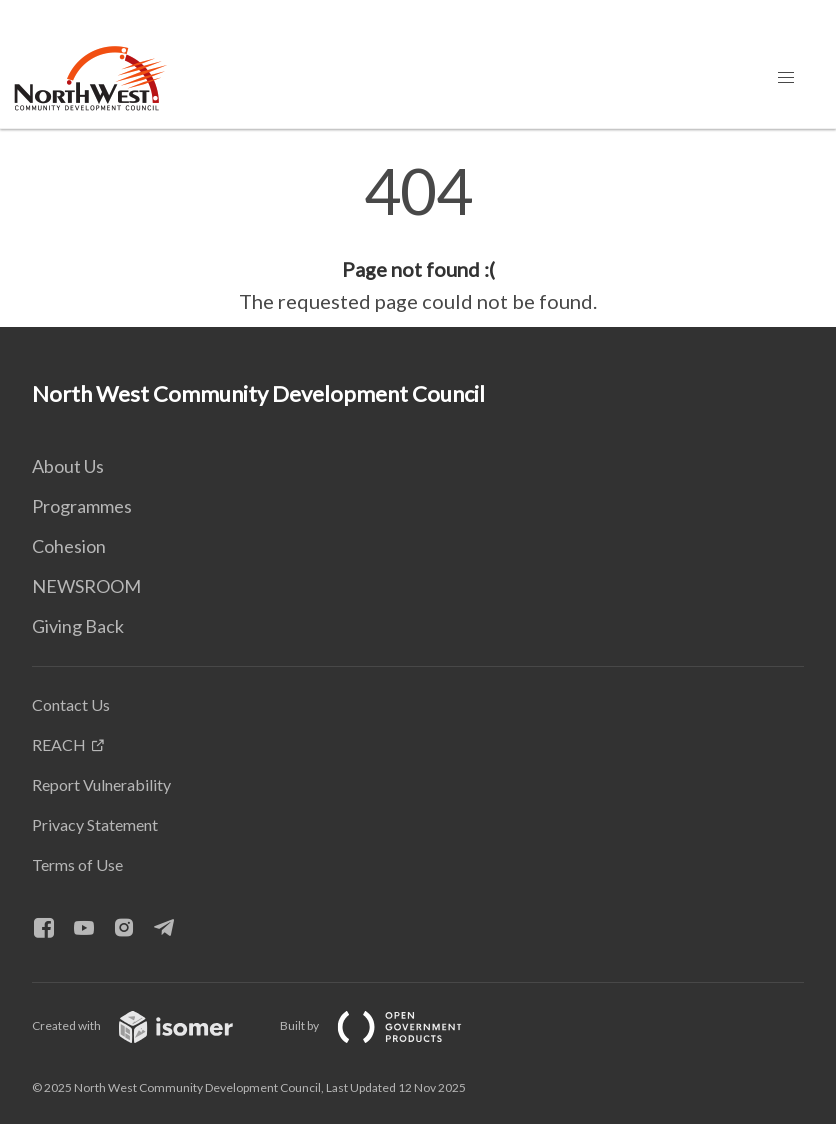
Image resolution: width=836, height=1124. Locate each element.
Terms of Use (77, 864)
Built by (387, 1025)
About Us (68, 466)
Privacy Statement (95, 824)
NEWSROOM (86, 586)
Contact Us (71, 704)
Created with (148, 1025)
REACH (59, 744)
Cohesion (69, 546)
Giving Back (78, 626)
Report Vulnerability (101, 784)
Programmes (82, 506)
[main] (418, 238)
